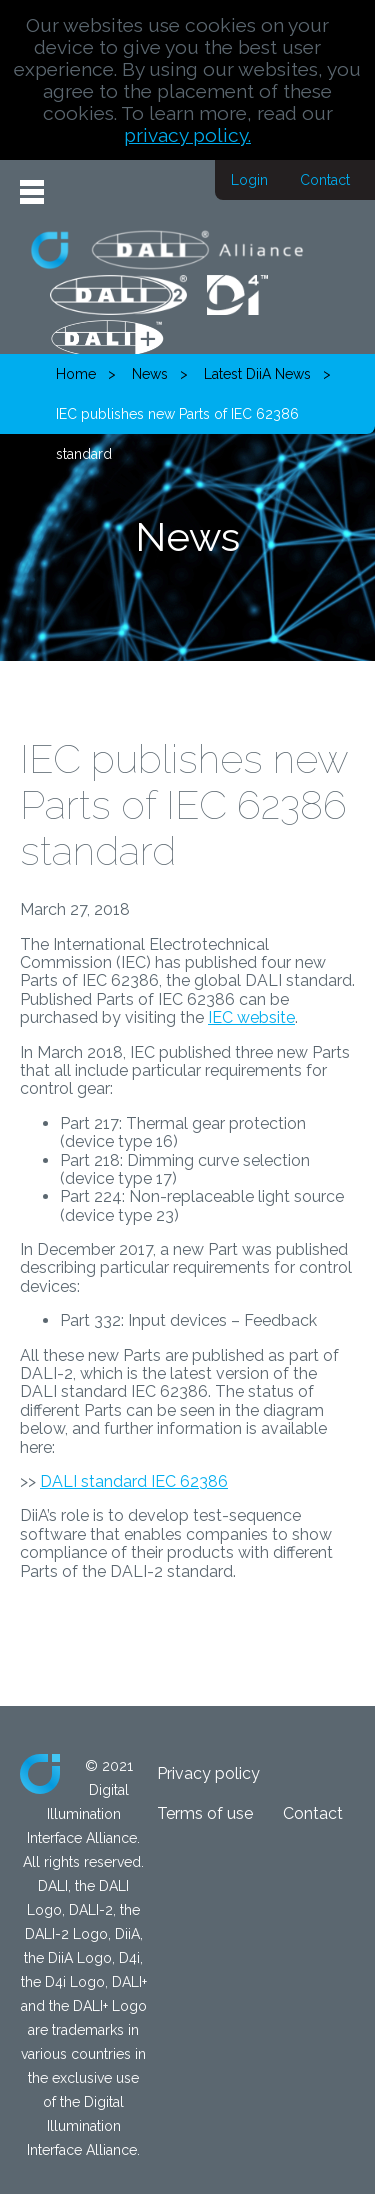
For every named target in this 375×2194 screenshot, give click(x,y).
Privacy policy (208, 1773)
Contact (325, 180)
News (150, 374)
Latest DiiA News (257, 374)
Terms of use (205, 1813)
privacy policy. (187, 135)
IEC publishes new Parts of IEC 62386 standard (177, 420)
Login (249, 180)
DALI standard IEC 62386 (134, 1481)
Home (76, 374)
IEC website (251, 1017)
